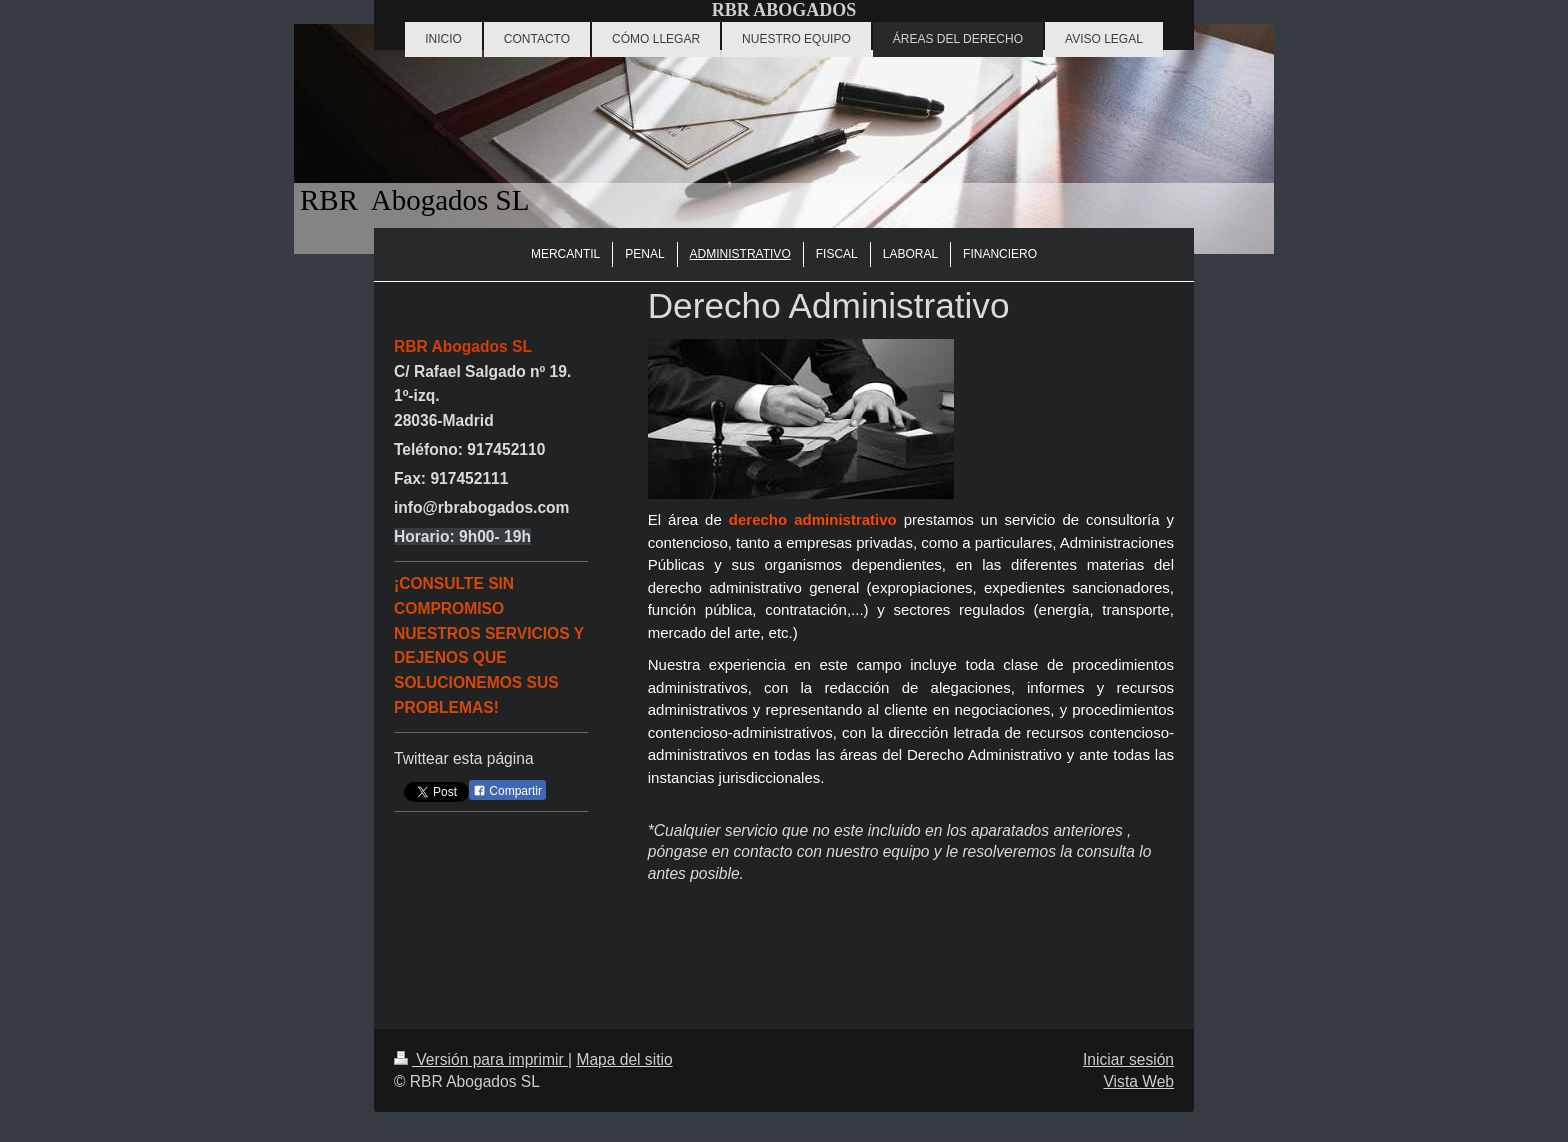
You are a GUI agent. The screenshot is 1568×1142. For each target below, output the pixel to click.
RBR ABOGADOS (784, 10)
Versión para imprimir (481, 1059)
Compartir (507, 791)
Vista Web (1139, 1081)
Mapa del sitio (624, 1059)
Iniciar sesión (1128, 1059)
